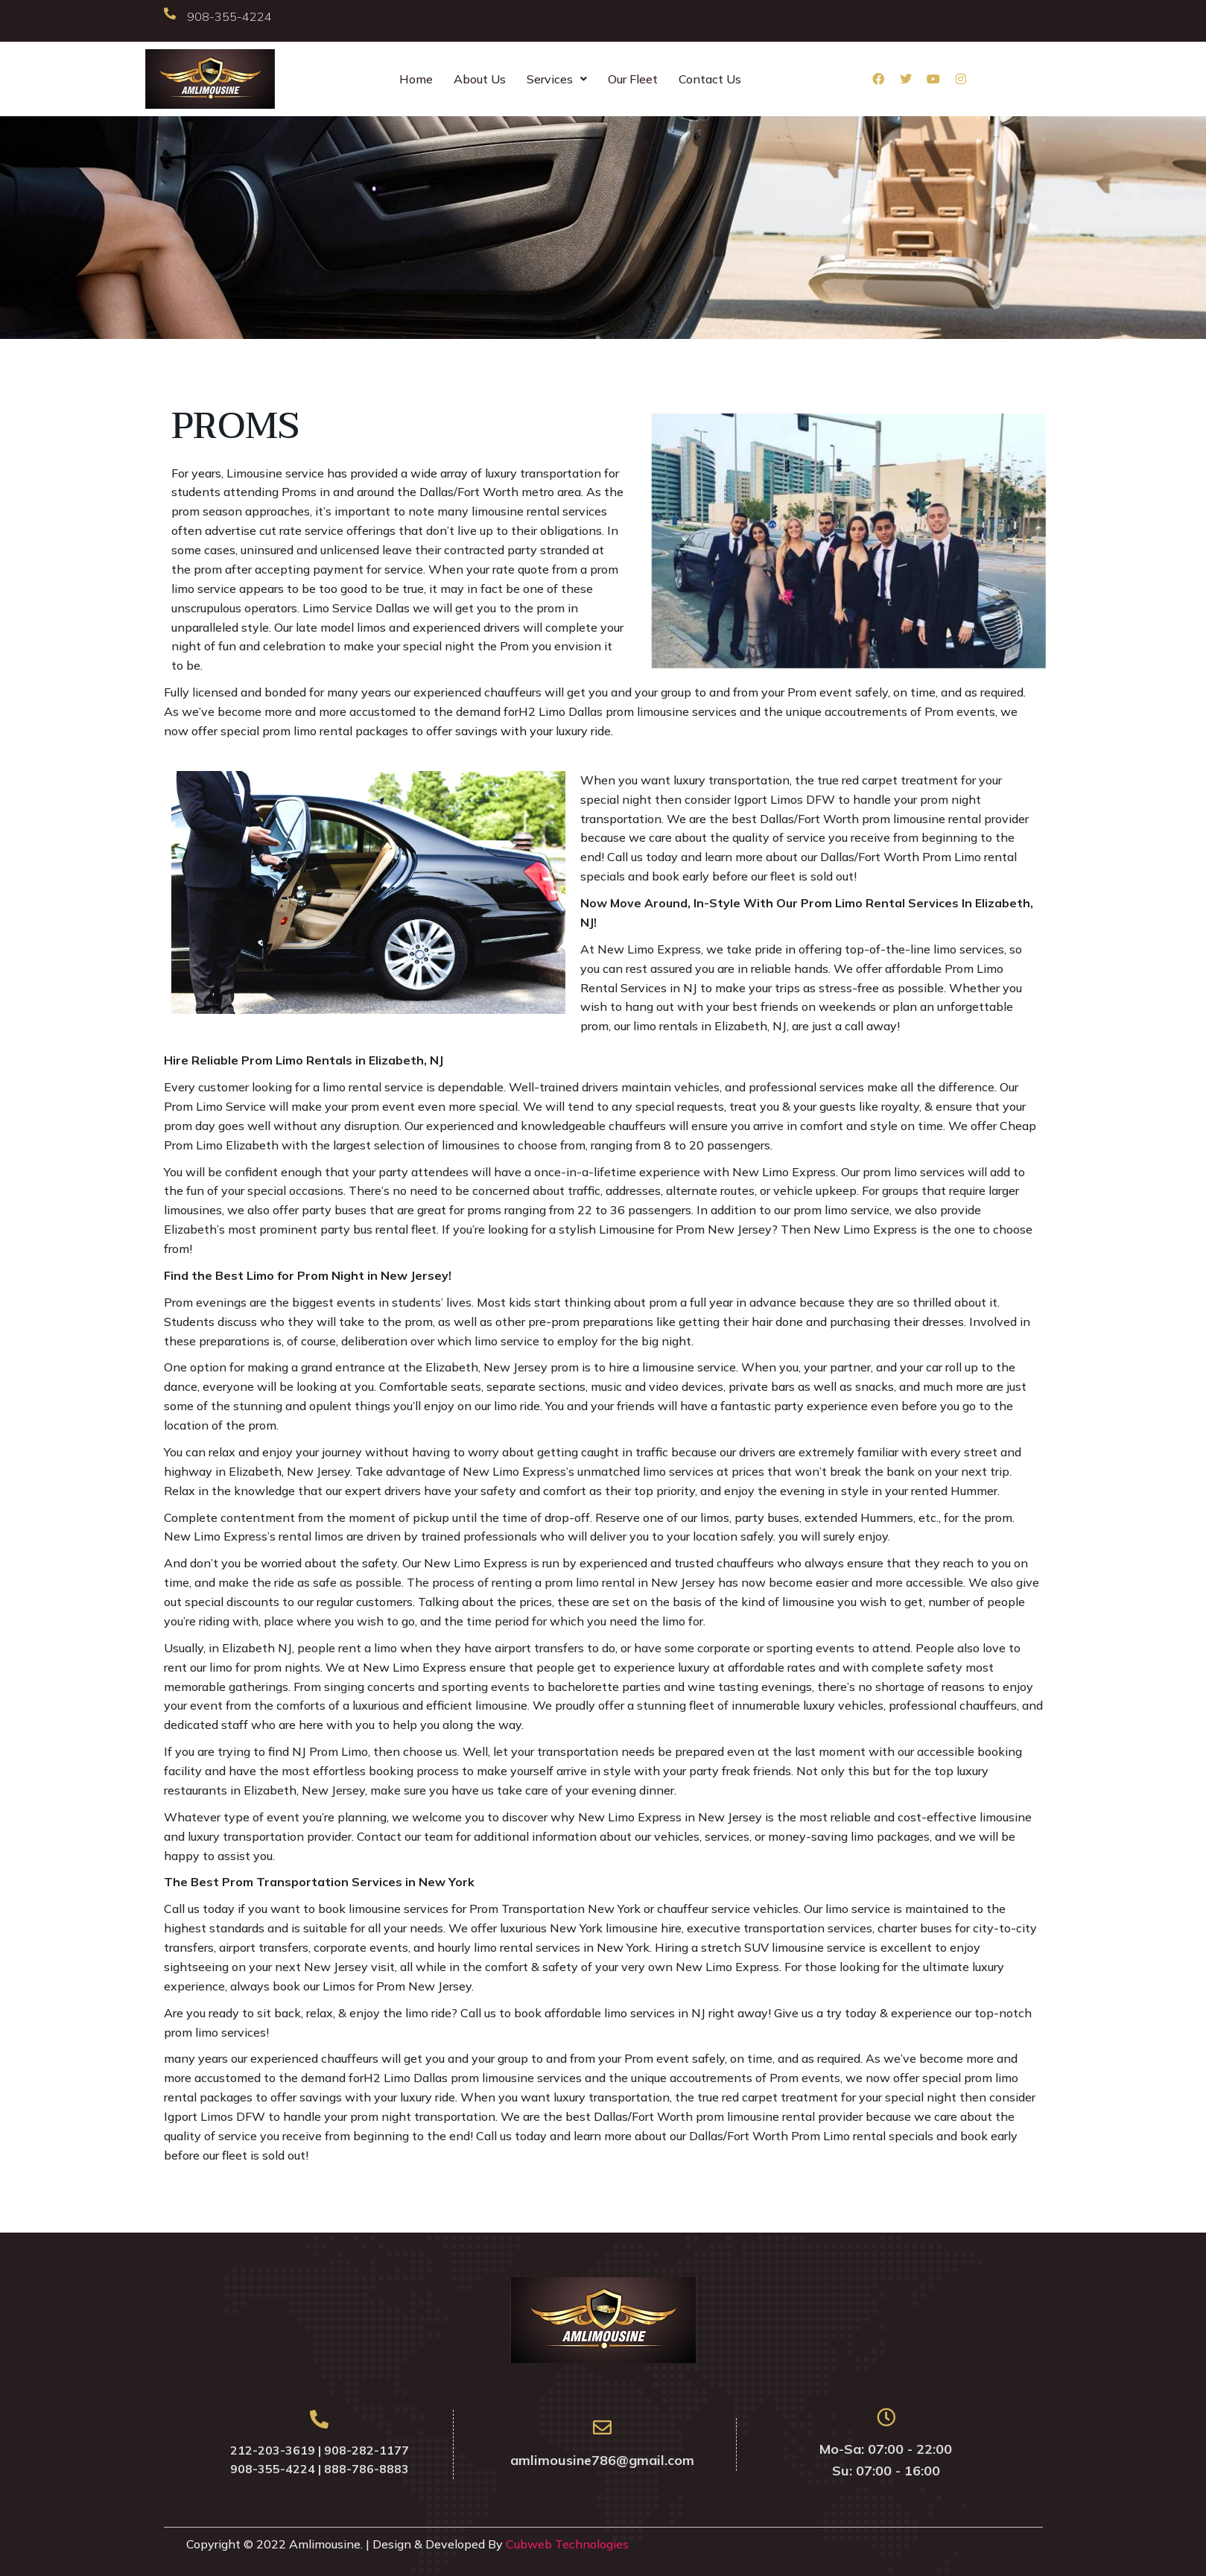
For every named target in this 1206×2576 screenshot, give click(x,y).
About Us (480, 79)
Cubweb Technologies (567, 2544)
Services (557, 79)
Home (416, 79)
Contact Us (710, 79)
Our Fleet (633, 79)
